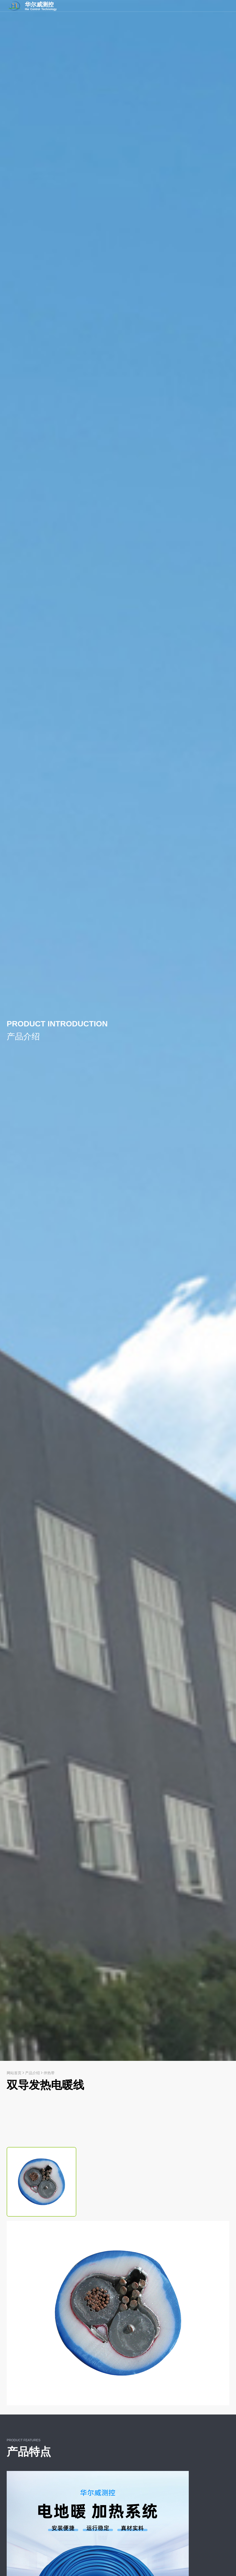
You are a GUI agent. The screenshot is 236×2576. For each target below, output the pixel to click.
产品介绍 (32, 2073)
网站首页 (14, 2073)
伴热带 (49, 2073)
